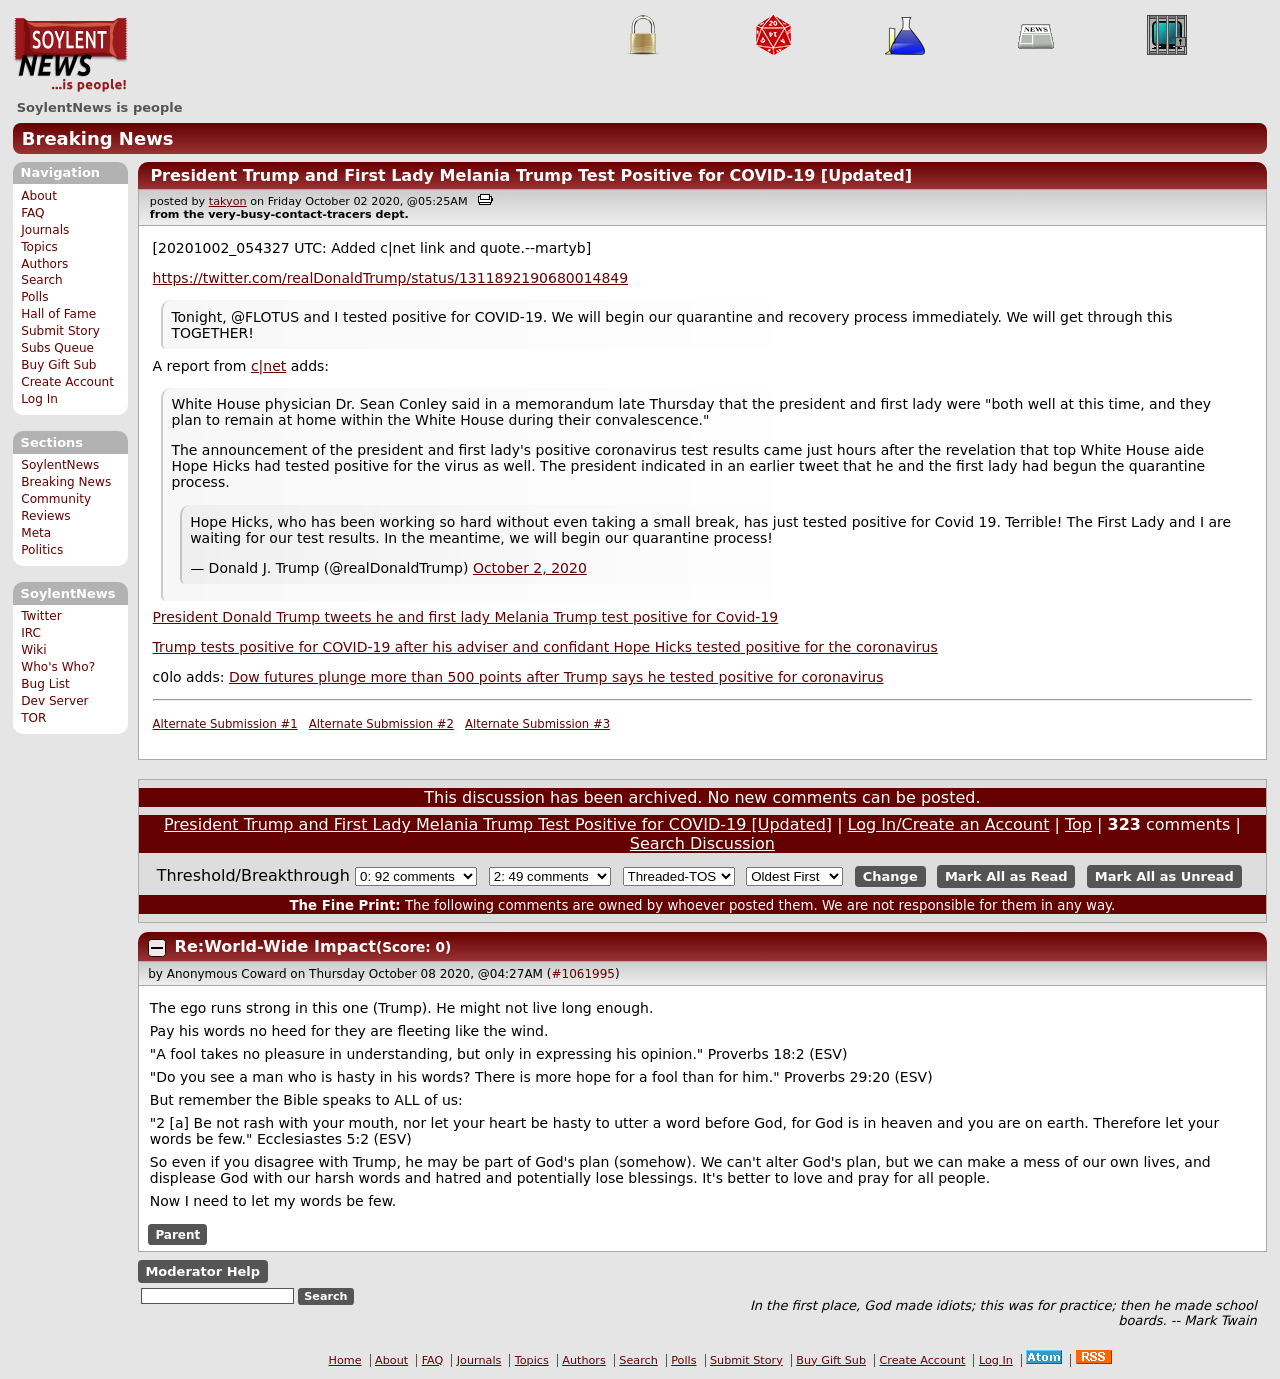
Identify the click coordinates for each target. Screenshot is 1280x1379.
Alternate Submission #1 (225, 724)
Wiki (33, 650)
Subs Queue (57, 348)
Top (1078, 824)
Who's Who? (58, 667)
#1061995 (583, 974)
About (39, 196)
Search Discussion (702, 843)
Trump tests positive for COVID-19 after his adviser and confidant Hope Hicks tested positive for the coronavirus (545, 647)
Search (42, 280)
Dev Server (54, 701)
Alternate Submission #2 (381, 724)
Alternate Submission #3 (537, 724)
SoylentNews (70, 55)
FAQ (32, 213)
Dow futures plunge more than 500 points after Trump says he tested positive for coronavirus (556, 677)
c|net (268, 366)
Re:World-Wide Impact (275, 946)
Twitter (41, 616)
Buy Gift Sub (58, 365)
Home (345, 1360)
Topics (39, 247)
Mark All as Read (1006, 876)
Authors (44, 264)
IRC (31, 633)
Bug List (45, 684)
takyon (228, 201)
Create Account (67, 382)
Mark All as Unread (1164, 876)
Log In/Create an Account (949, 824)
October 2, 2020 (530, 568)
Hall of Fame (58, 314)
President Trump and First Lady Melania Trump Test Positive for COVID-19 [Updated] (531, 175)
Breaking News (98, 138)
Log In (39, 399)
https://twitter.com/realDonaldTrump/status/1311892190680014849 (391, 278)
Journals (45, 230)
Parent (177, 1234)
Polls (34, 297)
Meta (36, 533)
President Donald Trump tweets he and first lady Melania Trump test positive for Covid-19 (466, 617)
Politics (42, 550)
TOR (33, 718)
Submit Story (60, 331)
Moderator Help (202, 1271)
